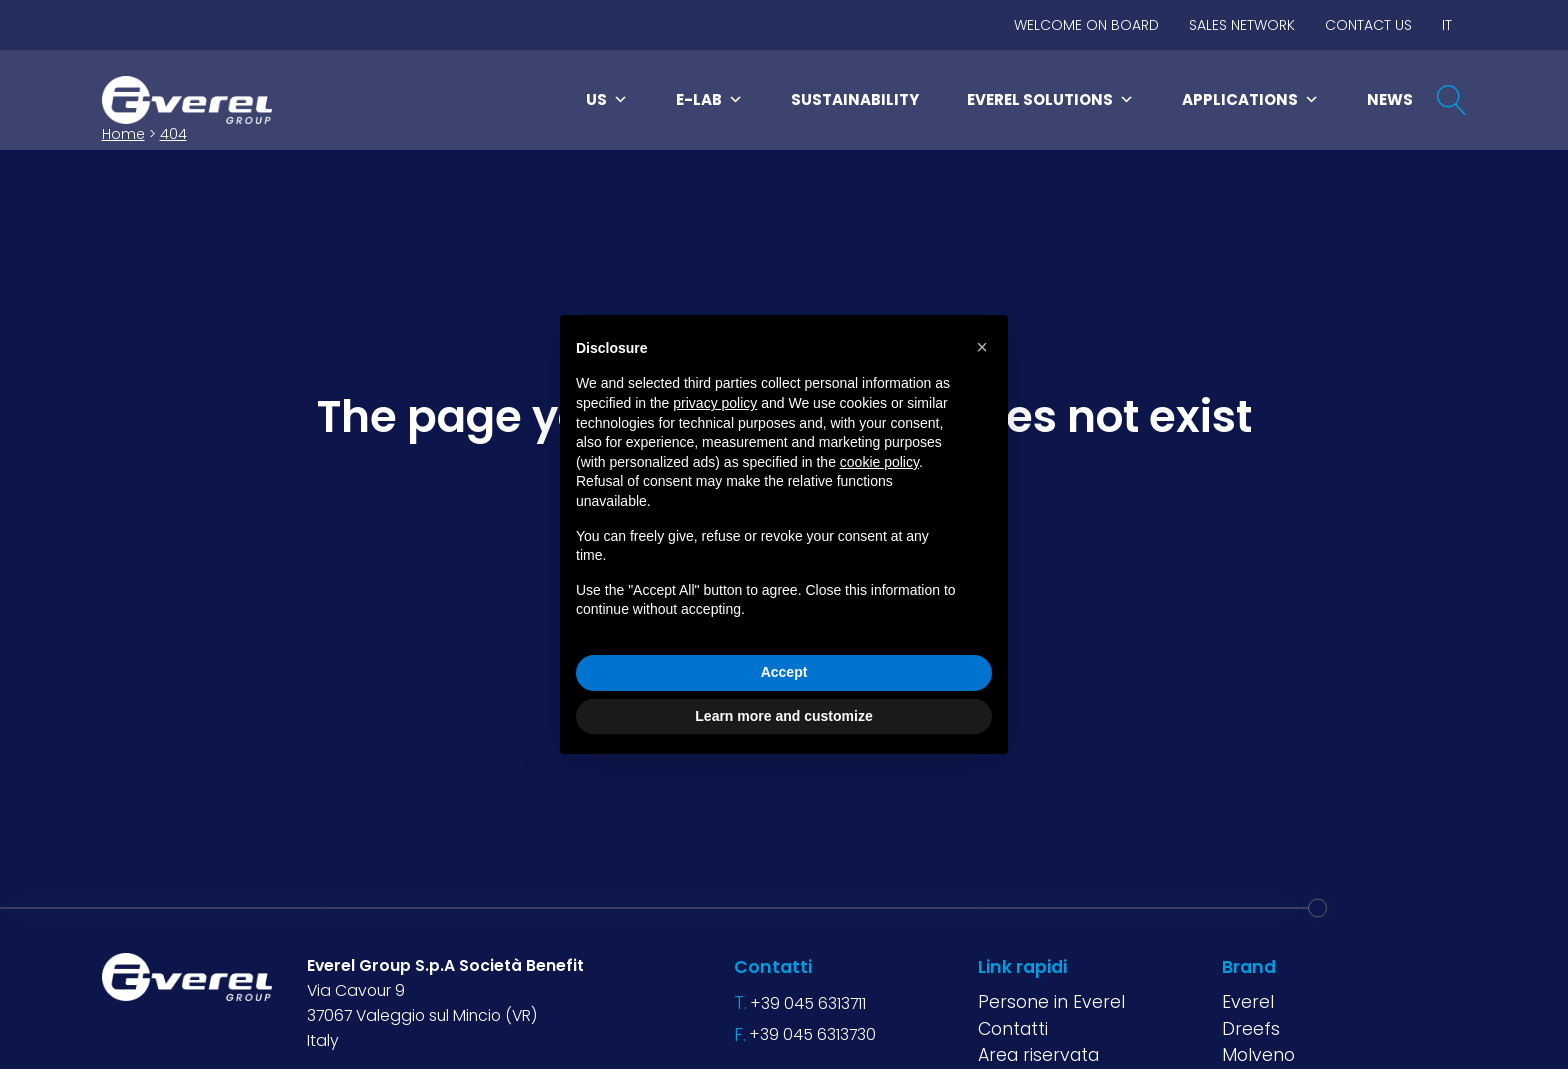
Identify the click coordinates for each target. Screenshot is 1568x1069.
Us (607, 99)
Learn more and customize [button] (783, 716)
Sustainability (855, 99)
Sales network (1242, 25)
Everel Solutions (1050, 99)
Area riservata (1038, 1055)
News (1390, 99)
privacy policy (715, 403)
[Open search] (1452, 100)
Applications (1250, 99)
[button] (982, 347)
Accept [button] (784, 672)
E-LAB (709, 99)
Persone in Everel (1051, 1002)
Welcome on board (1086, 25)
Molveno (1258, 1055)
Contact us (1368, 25)
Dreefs (1251, 1029)
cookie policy (879, 462)
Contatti (1013, 1029)
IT (1447, 25)
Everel (1248, 1002)
